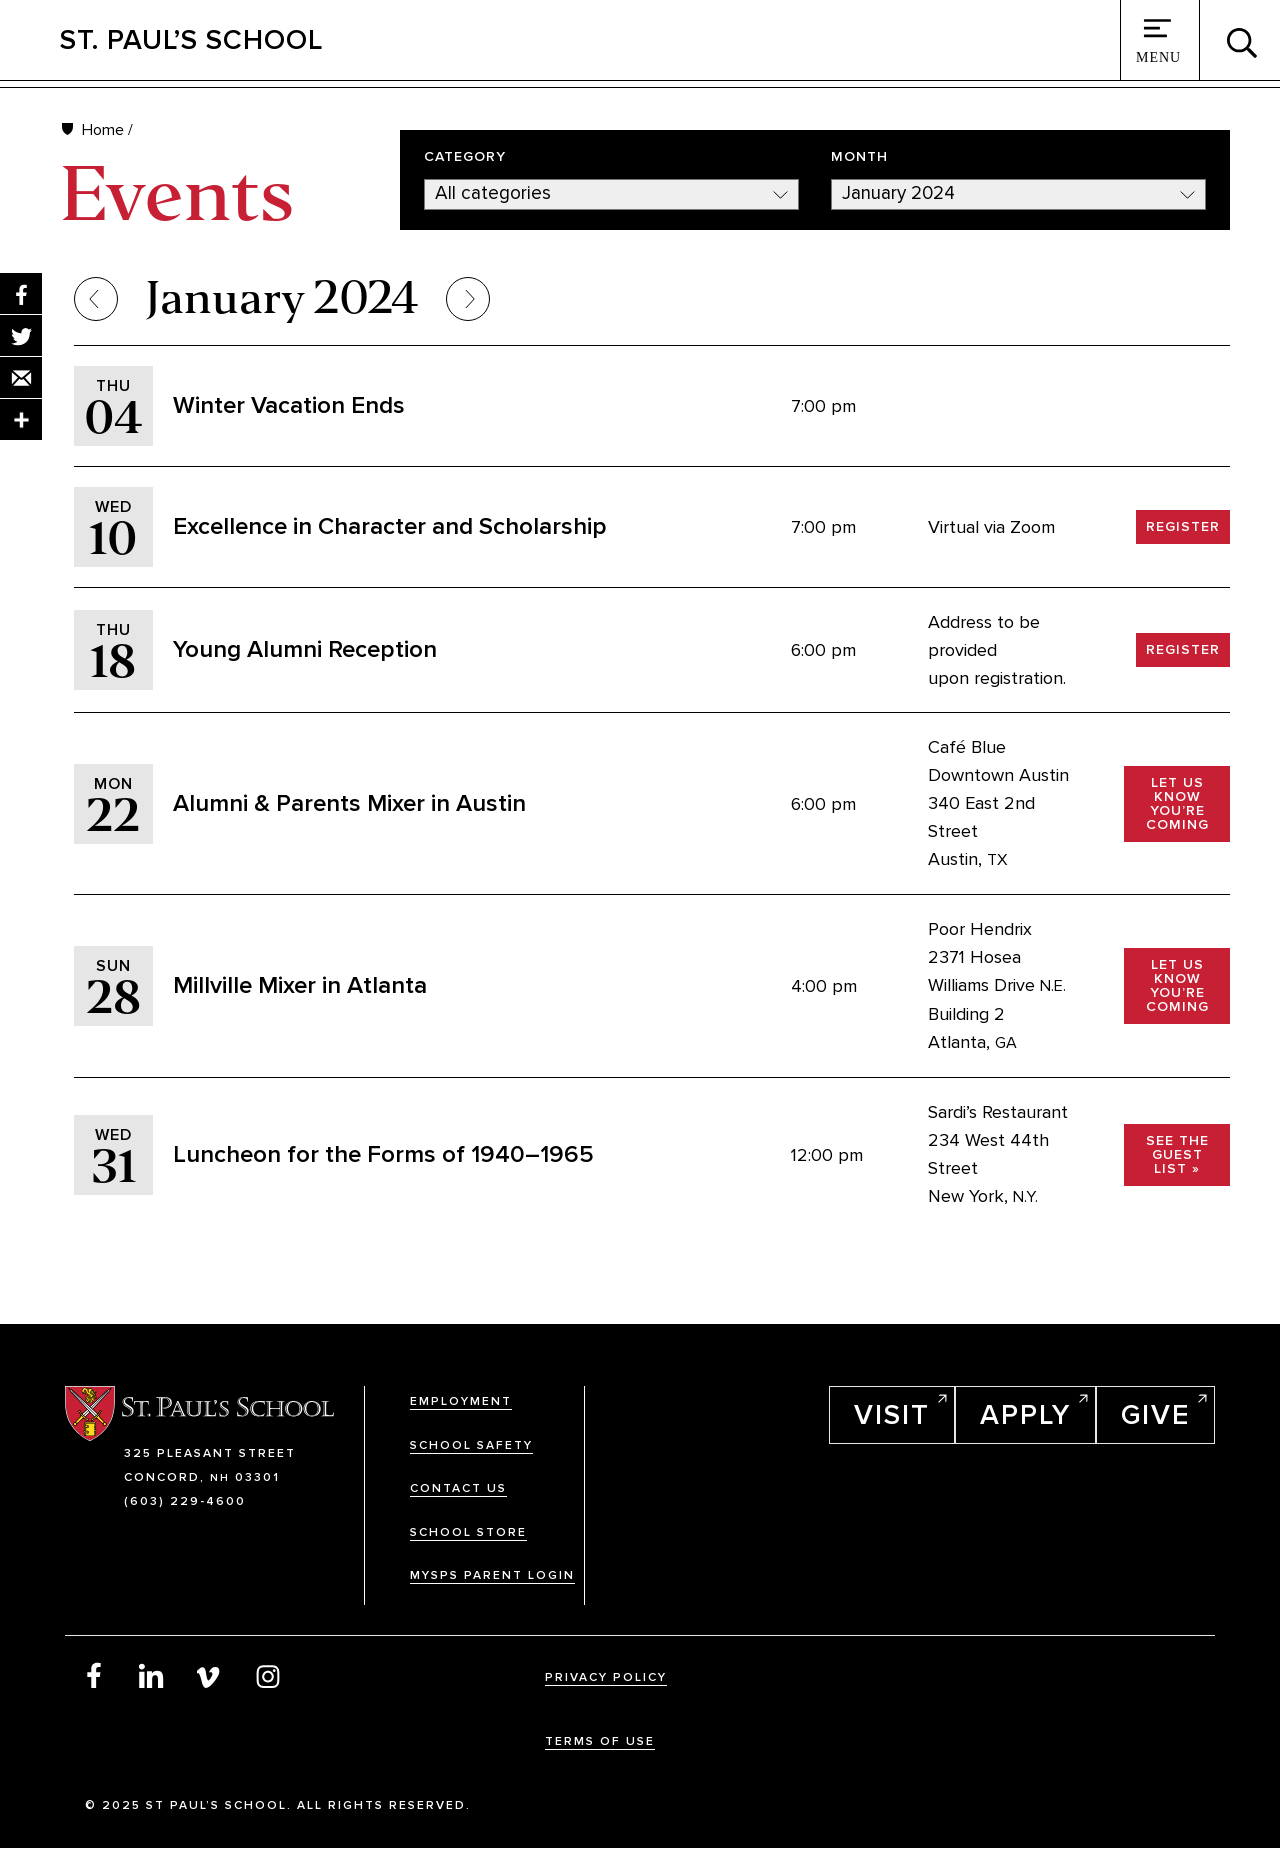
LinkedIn (152, 1675)
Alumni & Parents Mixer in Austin (349, 803)
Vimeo (210, 1675)
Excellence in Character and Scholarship (390, 526)
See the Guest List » (1177, 1154)
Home (103, 130)
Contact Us (458, 1488)
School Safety (471, 1445)
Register (1183, 526)
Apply (1025, 1415)
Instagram (268, 1675)
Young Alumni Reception (305, 649)
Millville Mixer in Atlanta (300, 985)
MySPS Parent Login (492, 1575)
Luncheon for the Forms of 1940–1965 (383, 1154)
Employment (461, 1401)
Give (1155, 1415)
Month (859, 157)
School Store (468, 1532)
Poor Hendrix (980, 929)
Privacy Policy (606, 1677)
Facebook (94, 1675)
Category (465, 157)
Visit (892, 1415)
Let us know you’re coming (1177, 803)
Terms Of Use (600, 1741)
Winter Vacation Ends (289, 405)
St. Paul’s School (191, 40)
